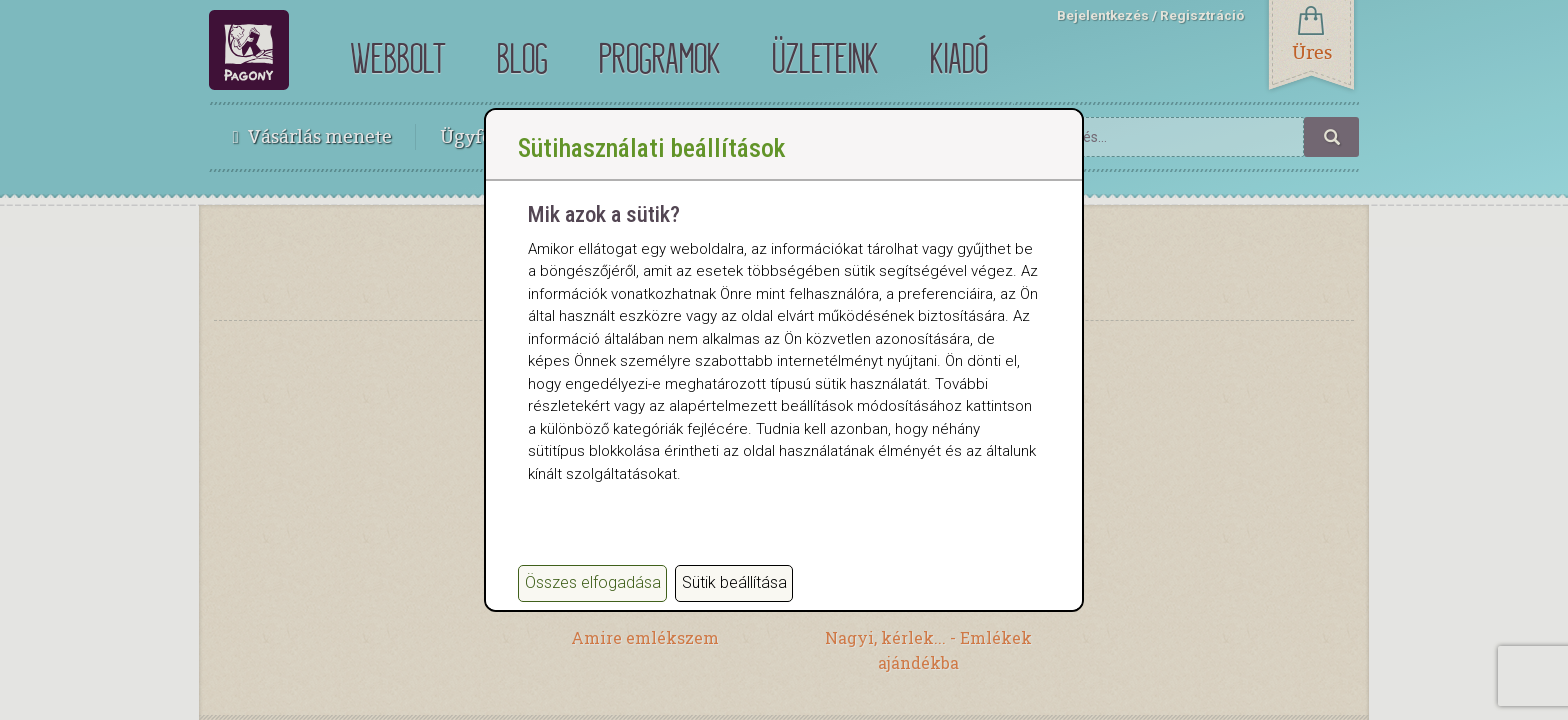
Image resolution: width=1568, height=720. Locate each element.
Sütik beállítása (734, 582)
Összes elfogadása (593, 582)
